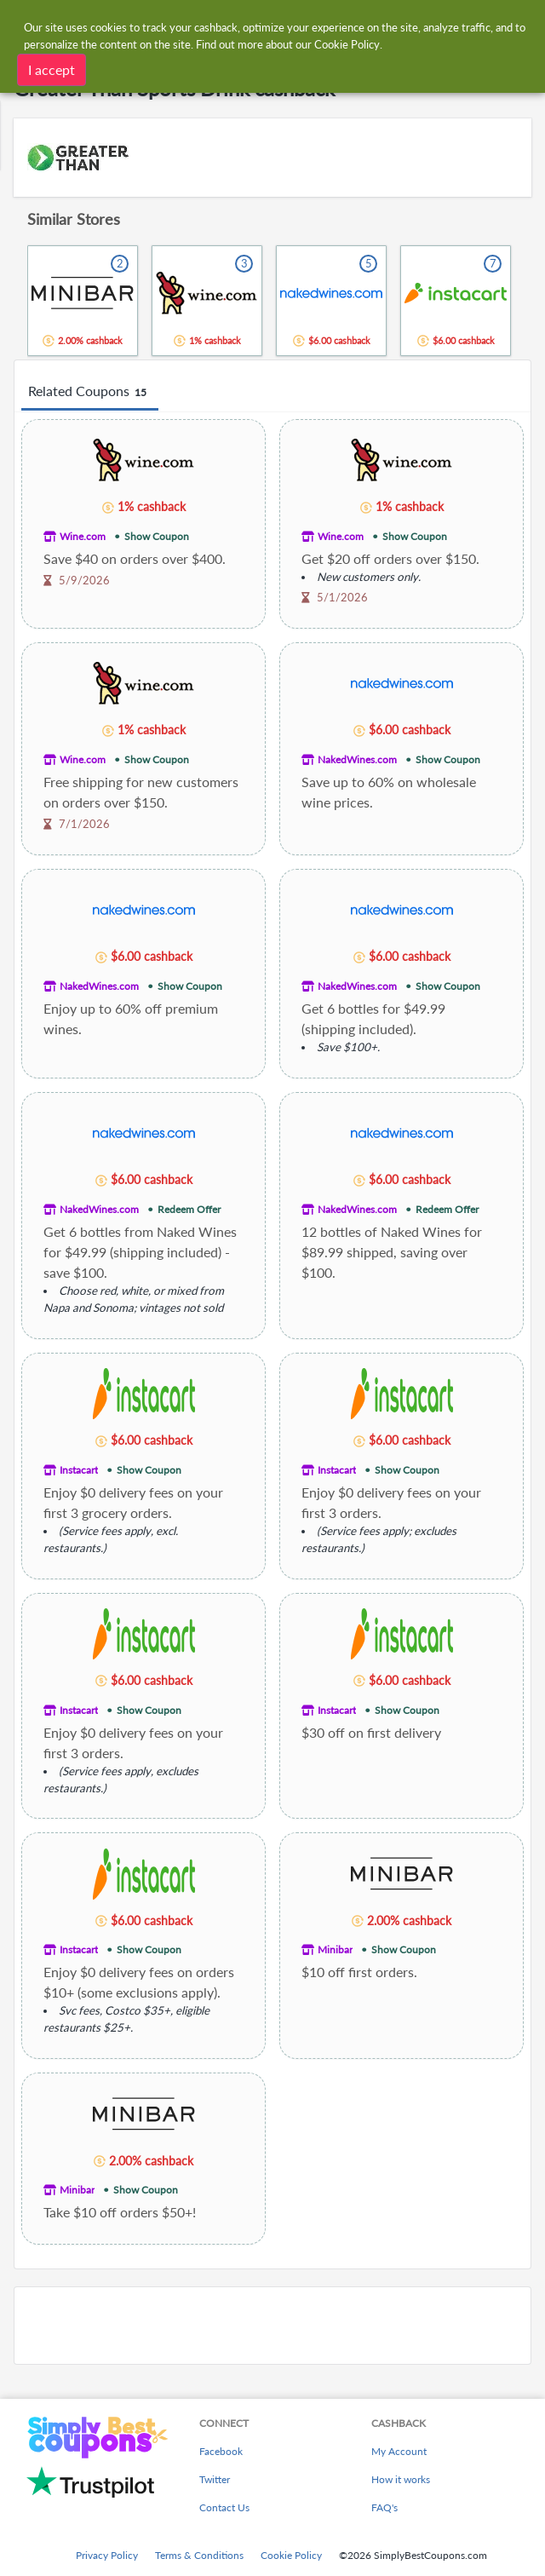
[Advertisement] (272, 2325)
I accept (51, 69)
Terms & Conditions (199, 2555)
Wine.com (83, 536)
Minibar (335, 1949)
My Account (399, 2451)
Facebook (221, 2451)
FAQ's (384, 2507)
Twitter (214, 2479)
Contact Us (224, 2507)
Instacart (79, 1469)
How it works (400, 2479)
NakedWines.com (357, 759)
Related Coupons (90, 391)
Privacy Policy (107, 2555)
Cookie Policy (291, 2555)
